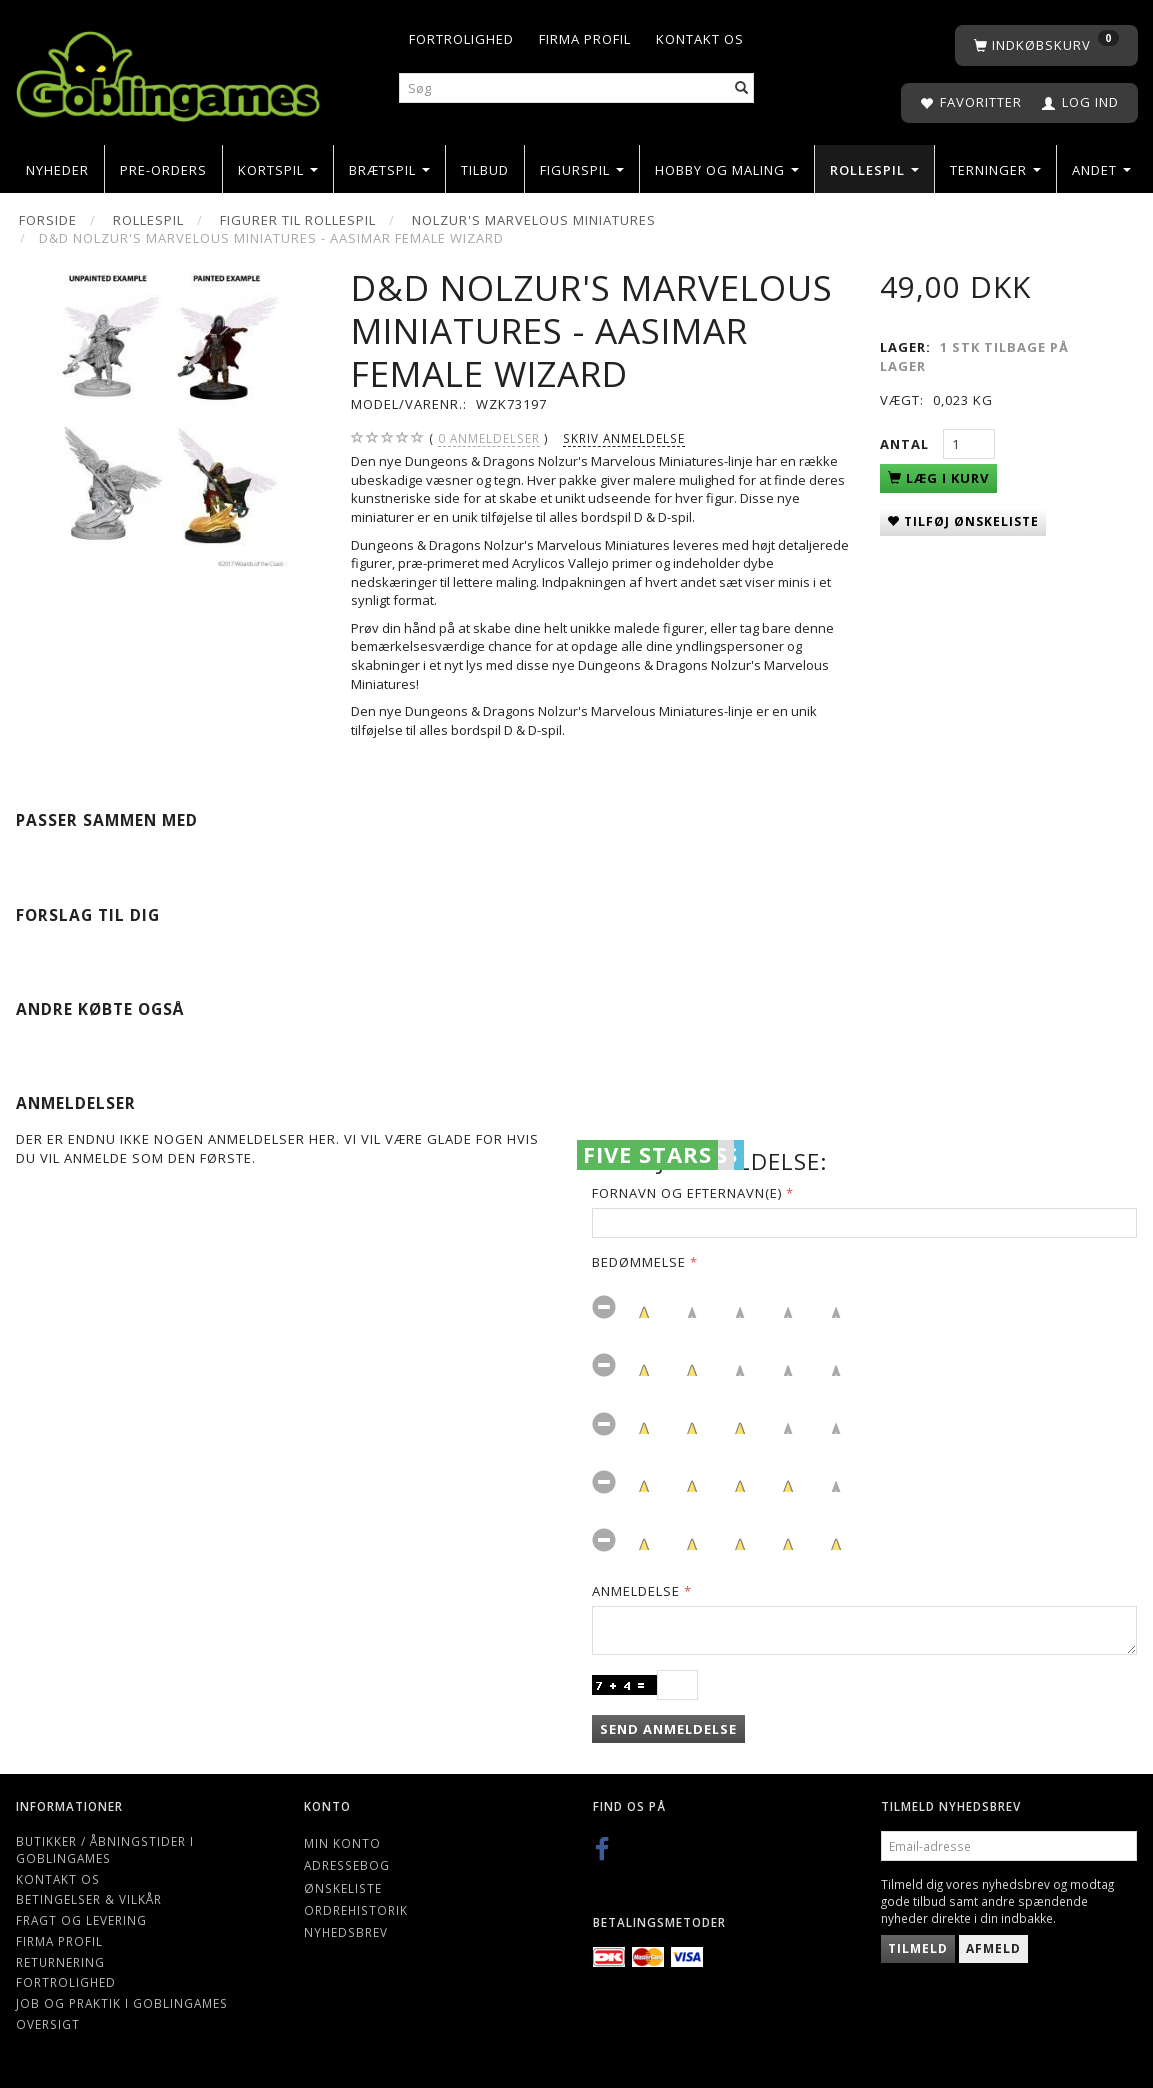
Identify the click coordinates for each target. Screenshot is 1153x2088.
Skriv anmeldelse (624, 438)
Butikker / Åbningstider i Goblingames (105, 1849)
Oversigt (48, 2024)
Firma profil (585, 39)
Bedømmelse (639, 1262)
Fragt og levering (81, 1920)
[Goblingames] (168, 72)
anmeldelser (489, 438)
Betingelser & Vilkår (89, 1899)
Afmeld (993, 1948)
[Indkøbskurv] (1046, 45)
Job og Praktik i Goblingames (122, 2003)
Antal (906, 444)
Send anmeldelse (668, 1729)
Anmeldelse (636, 1591)
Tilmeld (918, 1948)
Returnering (60, 1962)
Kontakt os (700, 39)
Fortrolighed (461, 39)
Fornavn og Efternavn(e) (687, 1193)
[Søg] (742, 88)
